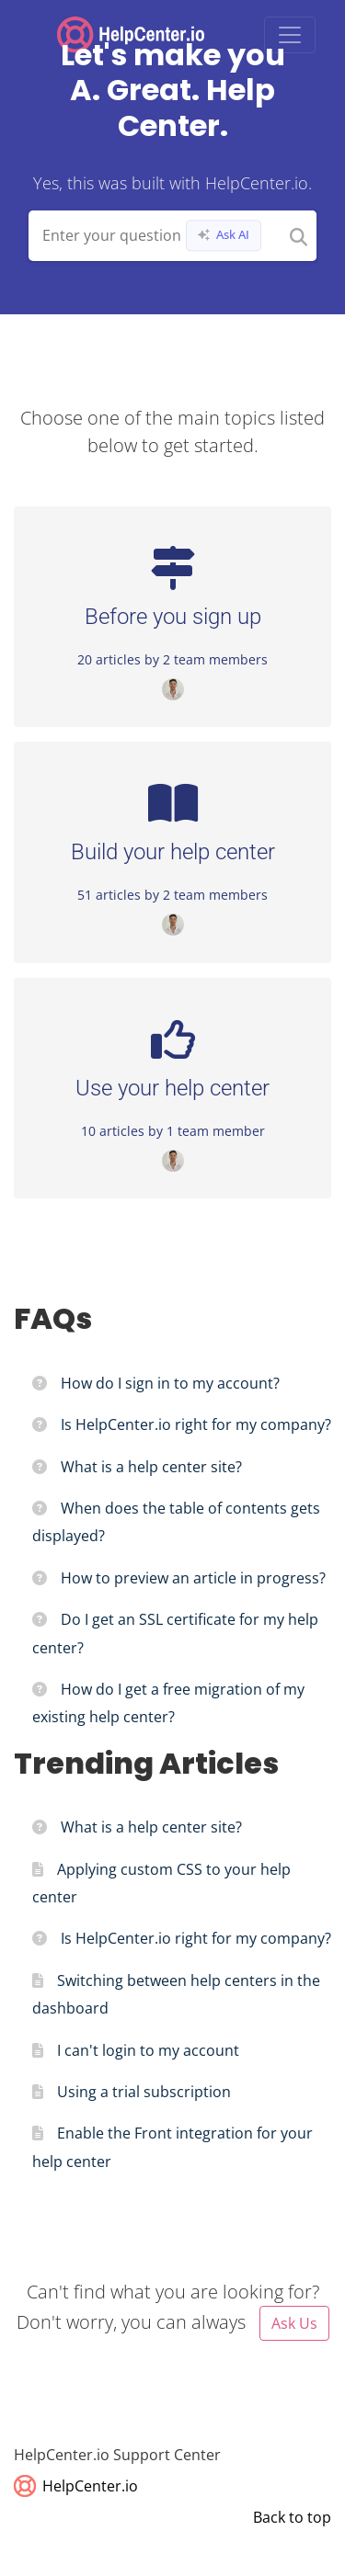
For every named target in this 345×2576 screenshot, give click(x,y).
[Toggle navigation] (290, 35)
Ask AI (223, 235)
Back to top (292, 2517)
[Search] (298, 235)
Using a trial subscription (144, 2092)
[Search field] (172, 235)
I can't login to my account (148, 2050)
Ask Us (294, 2323)
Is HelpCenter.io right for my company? (196, 1424)
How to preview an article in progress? (193, 1578)
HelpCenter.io (76, 2486)
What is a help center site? (151, 1467)
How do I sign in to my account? (170, 1383)
